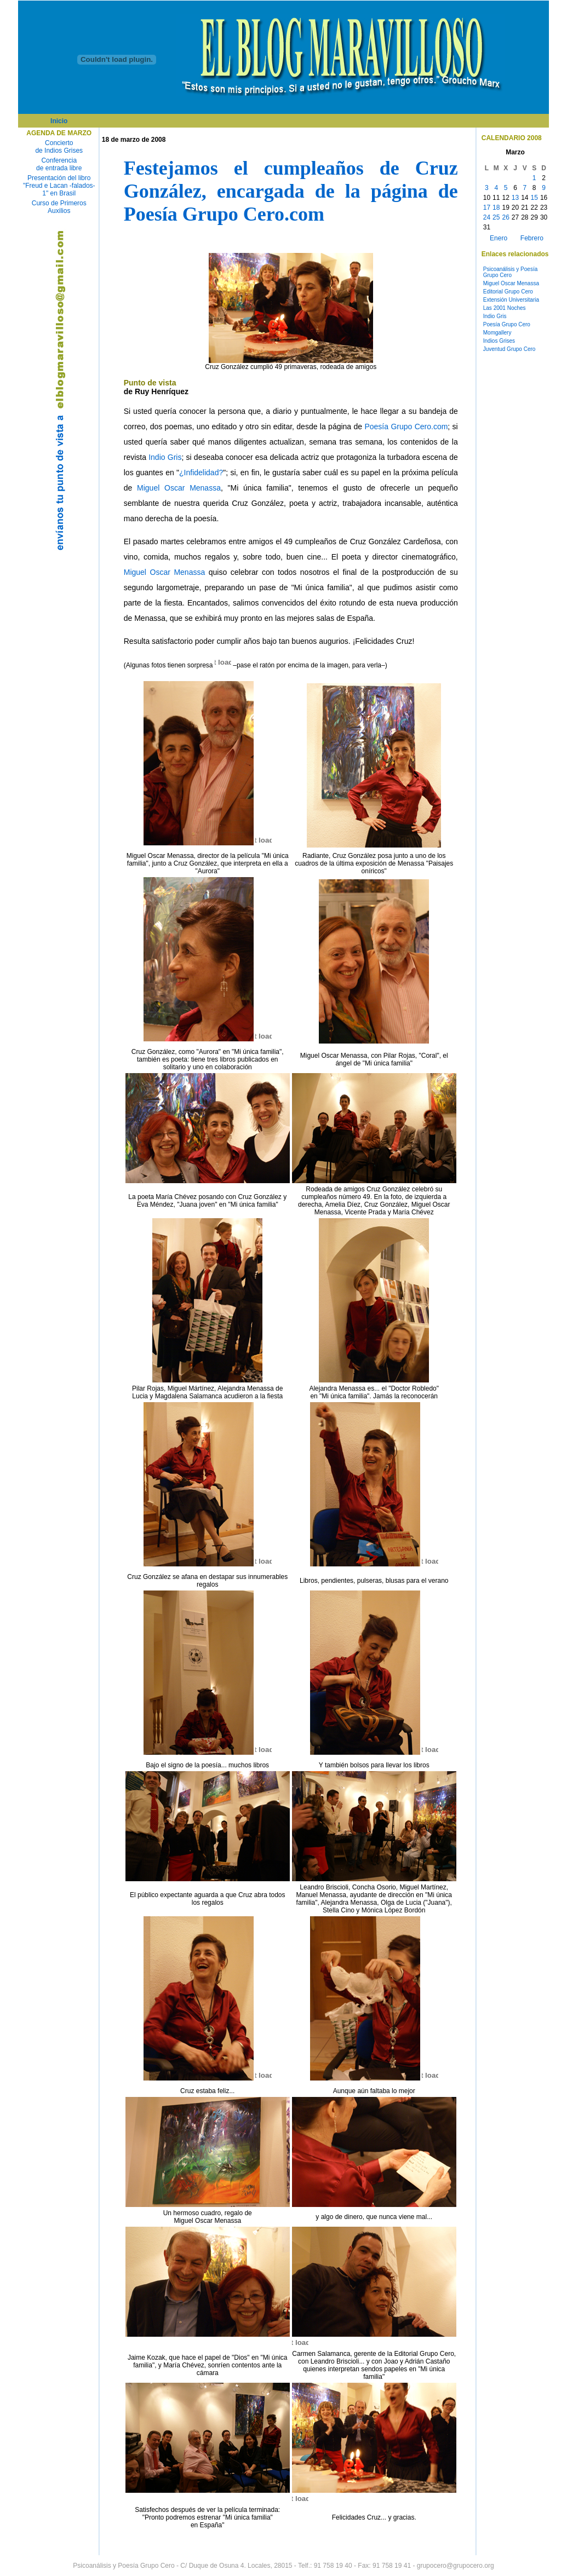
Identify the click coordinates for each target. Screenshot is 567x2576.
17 (486, 207)
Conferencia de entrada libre (59, 164)
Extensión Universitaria (511, 300)
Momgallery (497, 333)
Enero (498, 238)
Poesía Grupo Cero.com (406, 426)
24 (486, 217)
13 (515, 197)
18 (496, 207)
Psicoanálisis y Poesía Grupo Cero (510, 272)
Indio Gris (164, 457)
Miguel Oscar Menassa (179, 487)
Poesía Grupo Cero (506, 324)
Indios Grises (499, 341)
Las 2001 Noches (504, 308)
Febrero (531, 238)
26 (505, 217)
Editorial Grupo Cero (508, 292)
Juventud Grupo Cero (509, 349)
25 (496, 217)
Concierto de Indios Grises (59, 146)
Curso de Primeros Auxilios (59, 207)
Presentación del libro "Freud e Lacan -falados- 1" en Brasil (59, 185)
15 (534, 197)
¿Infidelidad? (201, 472)
